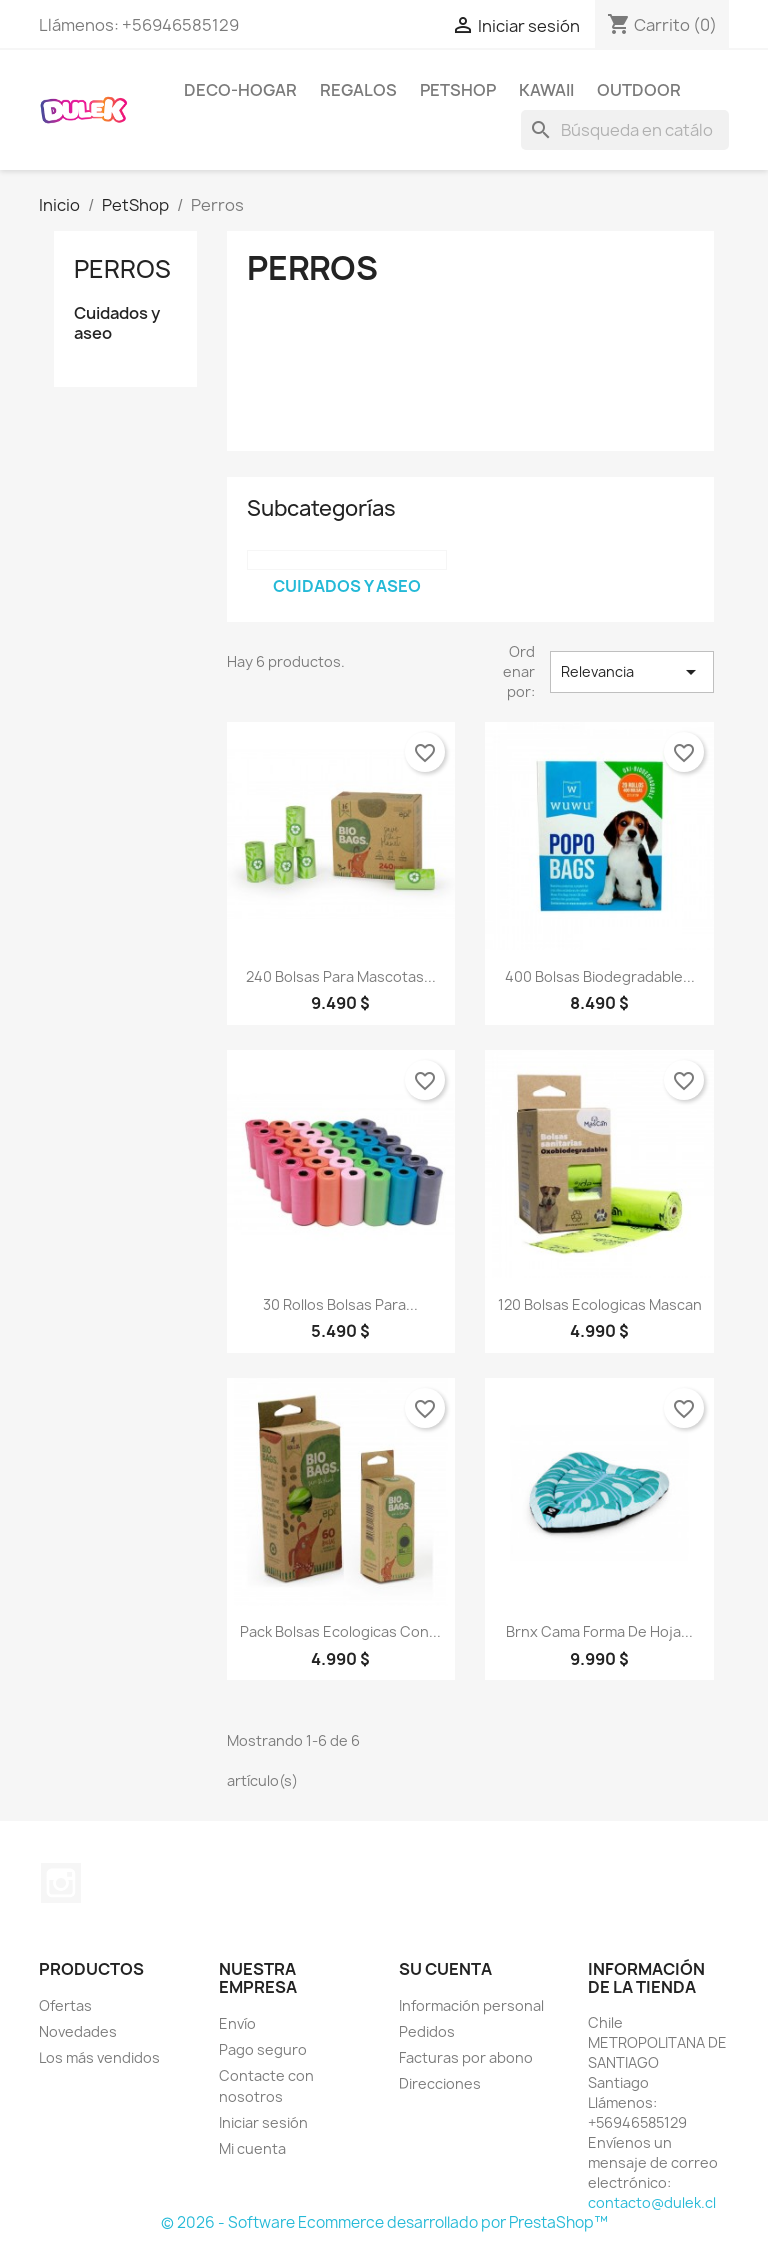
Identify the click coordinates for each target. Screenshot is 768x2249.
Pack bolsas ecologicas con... (340, 1631)
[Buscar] (625, 130)
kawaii (546, 90)
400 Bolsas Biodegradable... (600, 976)
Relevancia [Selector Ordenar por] (632, 672)
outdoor (639, 90)
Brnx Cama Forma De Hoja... (599, 1631)
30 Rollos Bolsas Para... (340, 1304)
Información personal (471, 2005)
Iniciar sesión (263, 2122)
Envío (237, 2023)
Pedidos (427, 2031)
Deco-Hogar (240, 90)
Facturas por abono (466, 2057)
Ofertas (65, 2005)
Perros (122, 269)
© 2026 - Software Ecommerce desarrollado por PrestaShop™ (384, 2222)
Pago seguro (263, 2049)
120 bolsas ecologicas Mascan (600, 1304)
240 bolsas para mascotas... (341, 976)
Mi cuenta (252, 2148)
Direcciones (440, 2083)
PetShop (458, 90)
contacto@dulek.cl (652, 2202)
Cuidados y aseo (117, 323)
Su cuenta (445, 1969)
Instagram (61, 1883)
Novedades (78, 2031)
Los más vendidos (99, 2057)
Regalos (358, 90)
